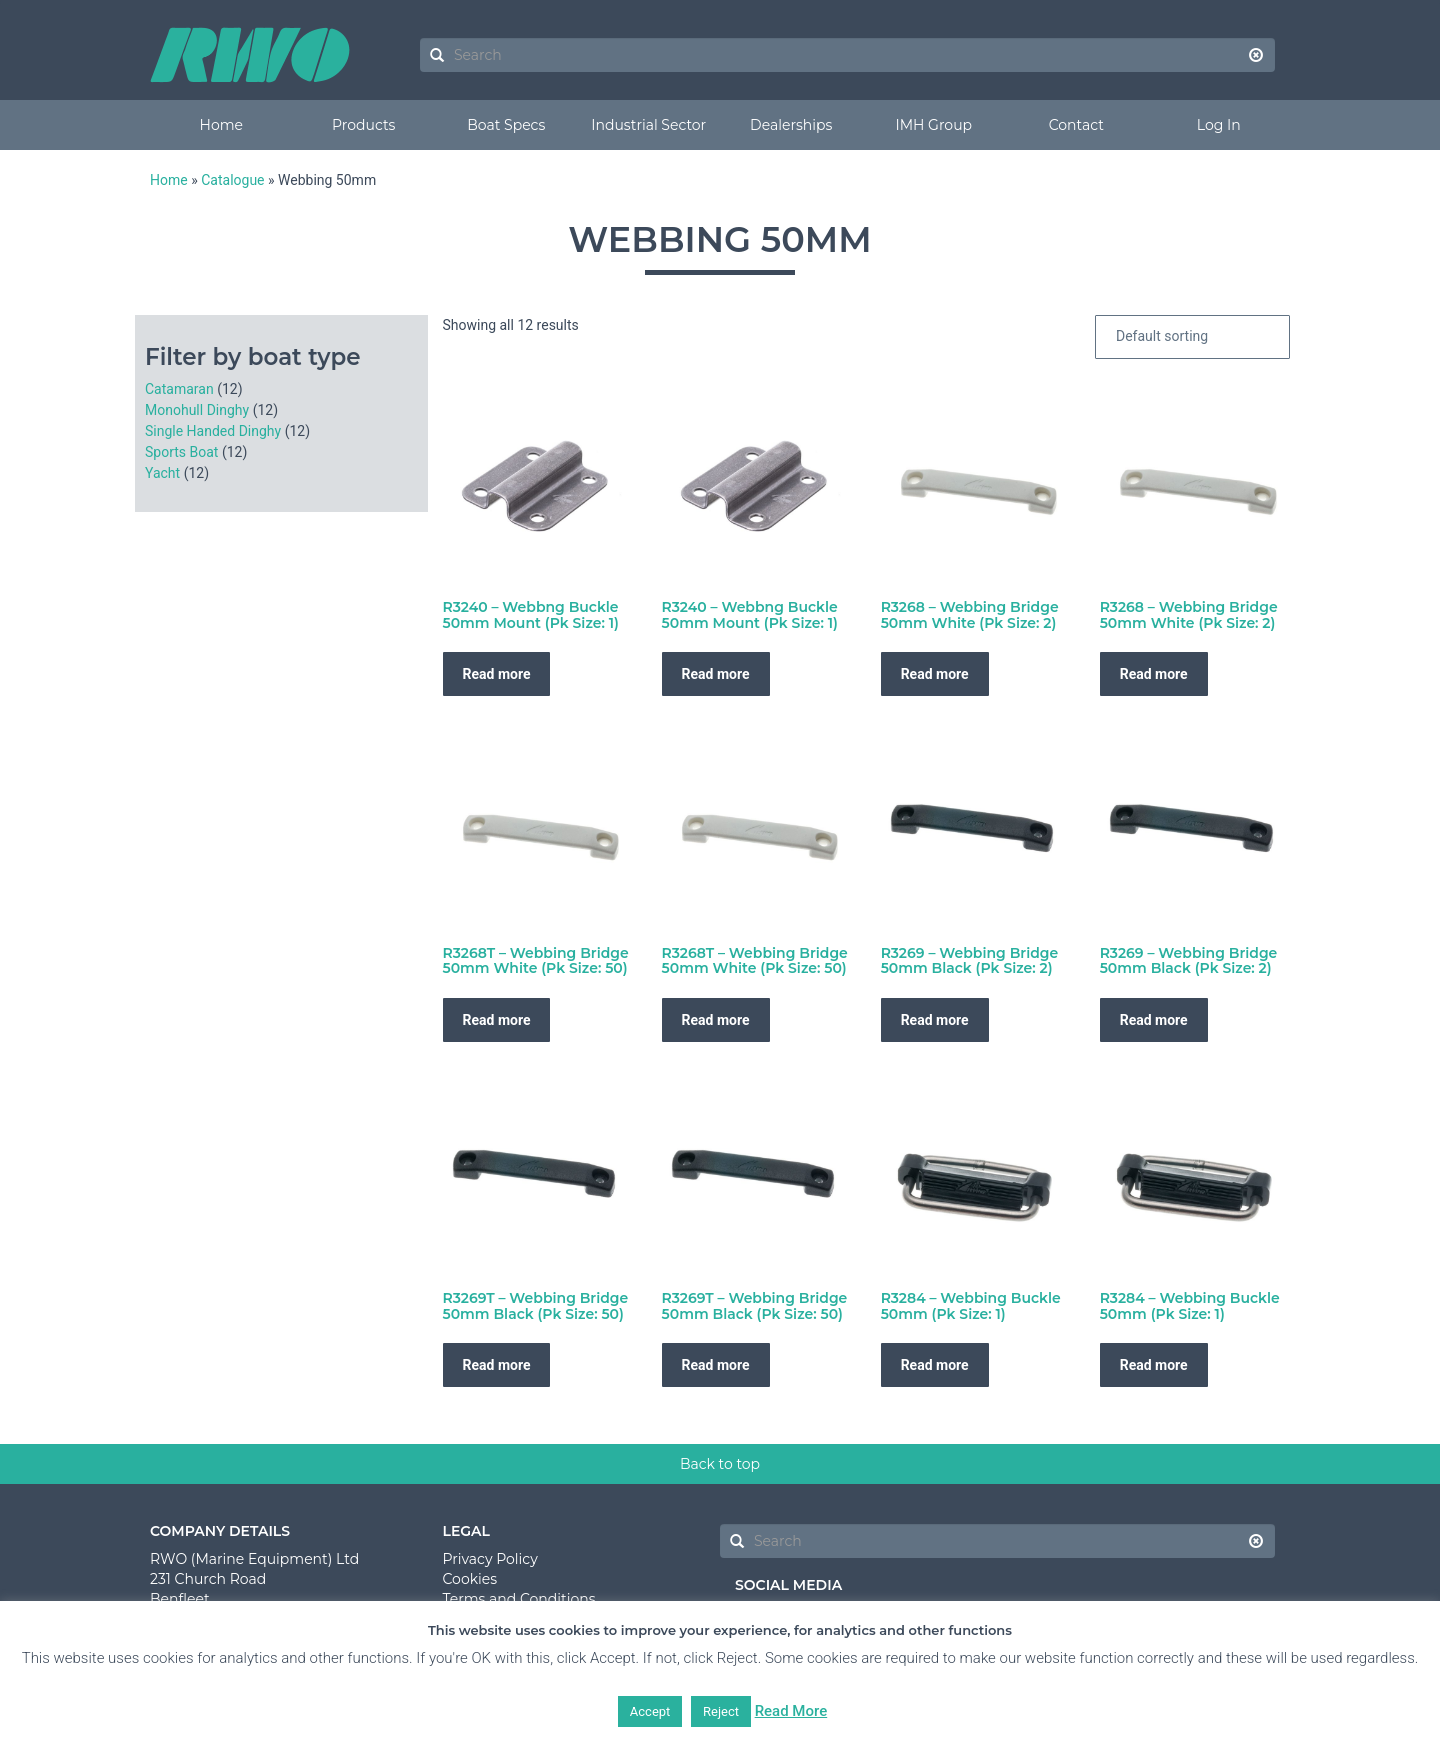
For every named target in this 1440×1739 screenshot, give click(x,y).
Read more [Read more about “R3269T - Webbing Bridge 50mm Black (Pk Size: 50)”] (497, 1365)
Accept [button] (650, 1711)
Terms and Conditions (519, 1599)
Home (221, 125)
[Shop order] (1192, 337)
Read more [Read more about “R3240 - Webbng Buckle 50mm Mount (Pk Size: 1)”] (497, 674)
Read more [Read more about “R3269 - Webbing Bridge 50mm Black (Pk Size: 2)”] (935, 1020)
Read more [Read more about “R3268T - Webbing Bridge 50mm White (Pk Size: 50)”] (497, 1020)
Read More (791, 1711)
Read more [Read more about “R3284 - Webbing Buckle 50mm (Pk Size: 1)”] (935, 1365)
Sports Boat (181, 452)
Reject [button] (721, 1711)
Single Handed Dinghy (213, 431)
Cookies (470, 1579)
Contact (1076, 125)
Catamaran (179, 389)
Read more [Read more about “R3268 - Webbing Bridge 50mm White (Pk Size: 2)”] (935, 674)
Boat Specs (506, 125)
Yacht (162, 473)
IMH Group (933, 125)
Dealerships (791, 125)
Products (363, 125)
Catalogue (232, 180)
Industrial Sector (648, 125)
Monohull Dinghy (197, 410)
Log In (1219, 125)
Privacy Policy (490, 1559)
